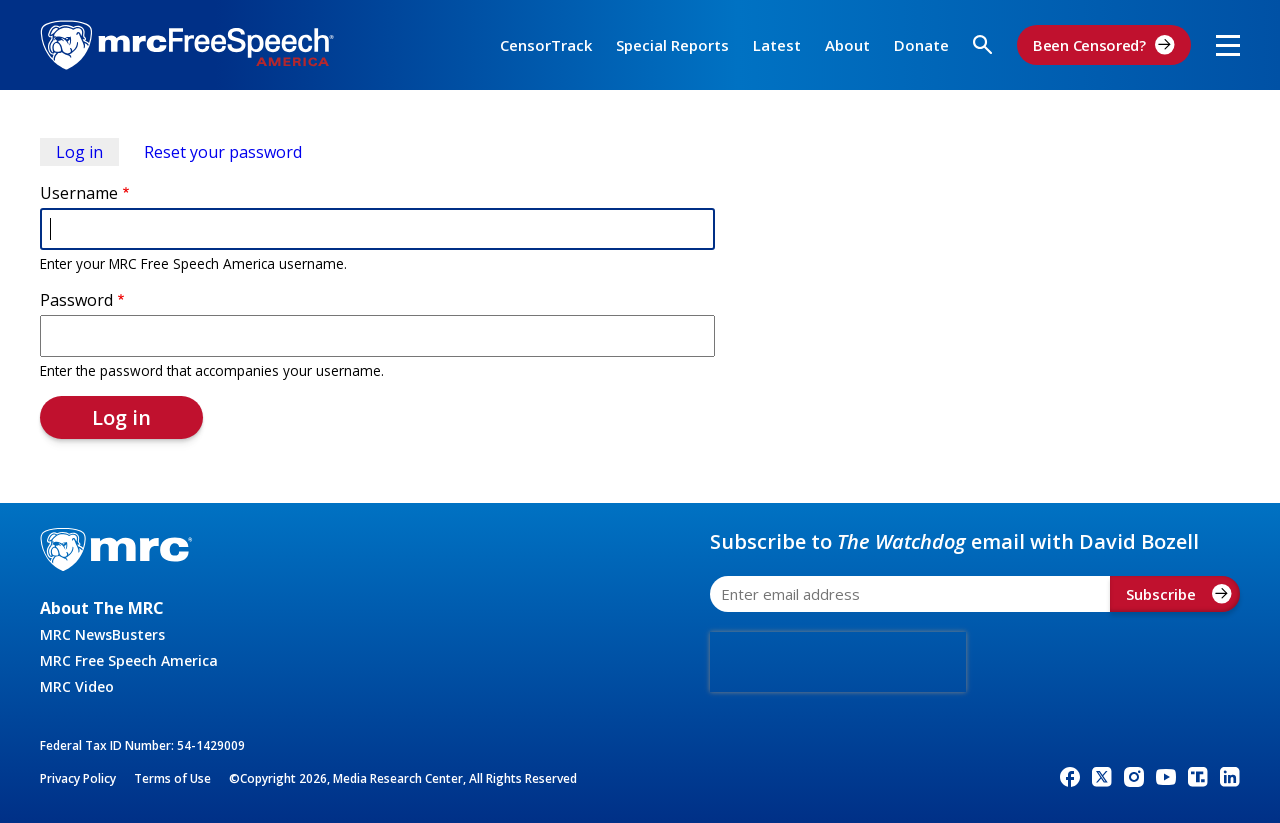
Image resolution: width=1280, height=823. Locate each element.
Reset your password (223, 152)
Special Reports (672, 45)
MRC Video (77, 686)
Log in (87, 153)
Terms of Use (172, 778)
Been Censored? (1104, 45)
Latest (777, 45)
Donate (921, 45)
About (847, 45)
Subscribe (1179, 594)
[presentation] (838, 662)
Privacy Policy (78, 778)
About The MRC (102, 608)
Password (76, 300)
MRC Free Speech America (129, 660)
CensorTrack (546, 45)
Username (79, 193)
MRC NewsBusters (102, 634)
